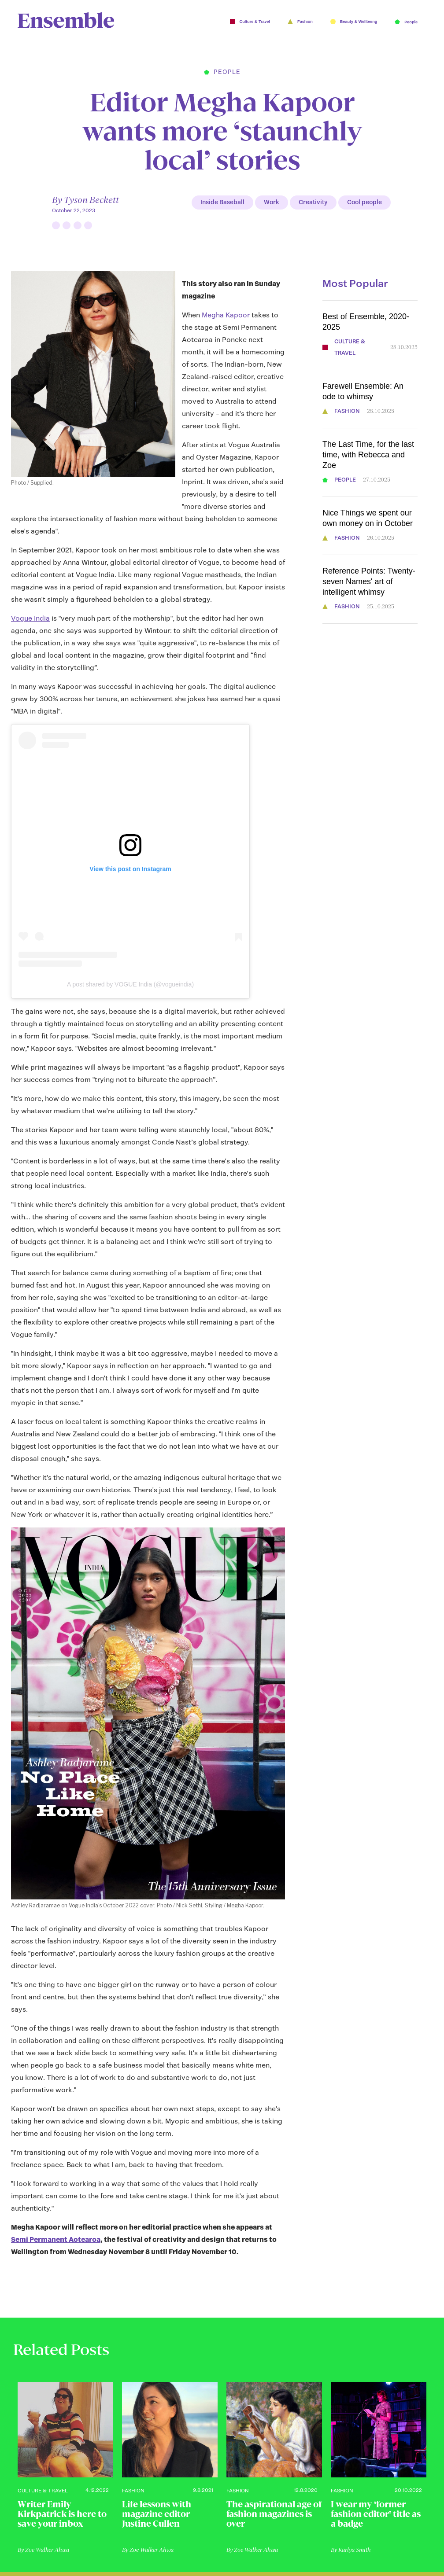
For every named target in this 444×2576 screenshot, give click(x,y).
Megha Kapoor (225, 315)
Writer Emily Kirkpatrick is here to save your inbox (62, 2514)
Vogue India (30, 618)
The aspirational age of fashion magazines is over (274, 2514)
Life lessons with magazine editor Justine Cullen (156, 2514)
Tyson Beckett (91, 199)
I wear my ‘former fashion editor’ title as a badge (376, 2514)
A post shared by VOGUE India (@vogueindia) (130, 984)
